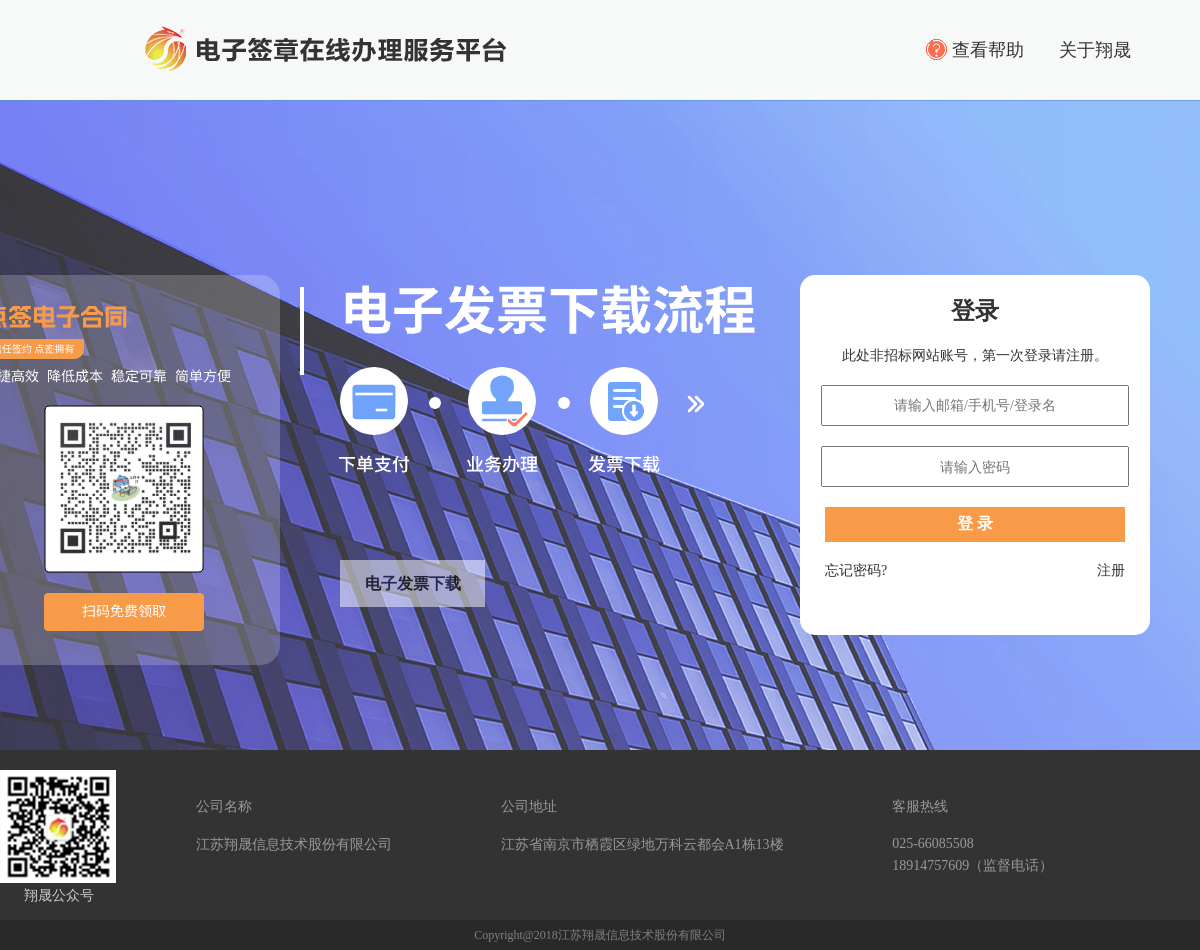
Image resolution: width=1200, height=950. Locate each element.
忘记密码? (856, 570)
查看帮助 (988, 50)
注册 (1111, 570)
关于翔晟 (1095, 50)
